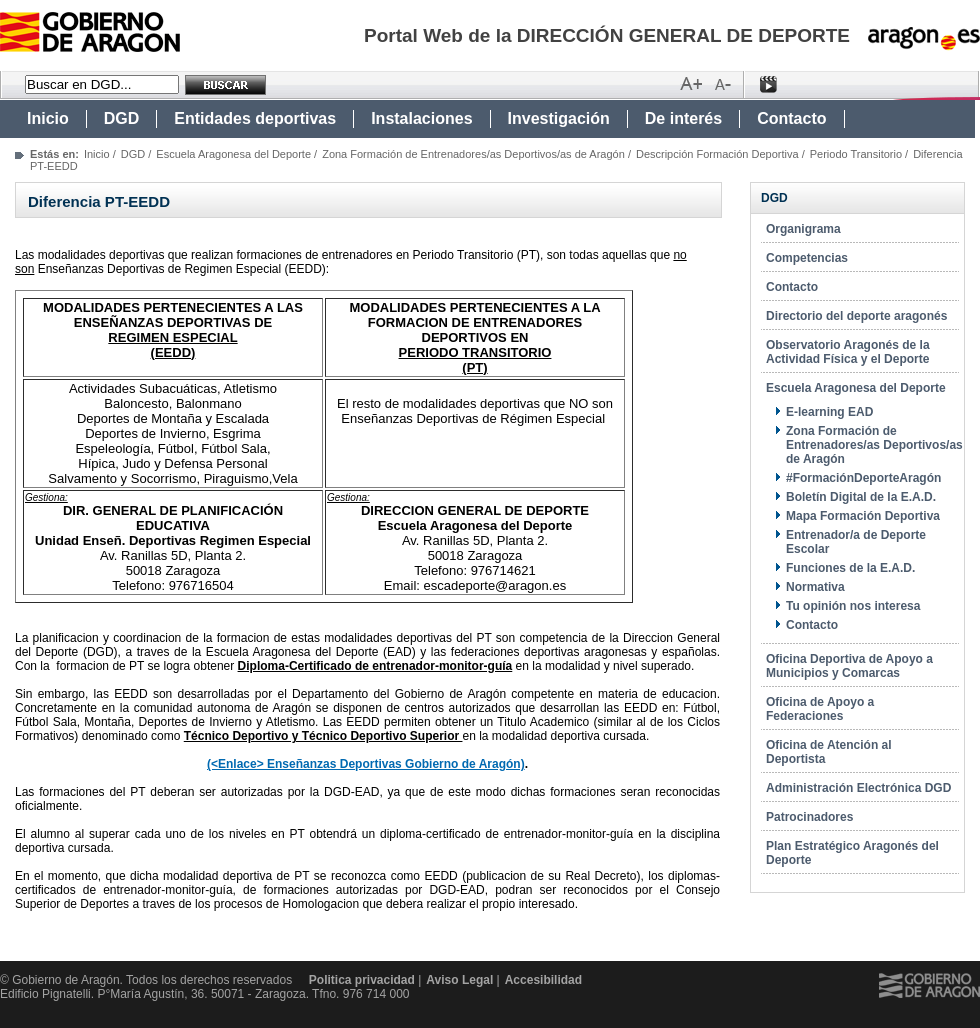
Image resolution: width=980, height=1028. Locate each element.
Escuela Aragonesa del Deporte (233, 154)
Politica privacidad (362, 980)
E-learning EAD (829, 412)
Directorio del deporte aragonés (856, 316)
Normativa (815, 587)
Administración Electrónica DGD (858, 788)
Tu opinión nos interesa (853, 606)
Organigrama (803, 229)
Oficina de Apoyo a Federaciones (820, 709)
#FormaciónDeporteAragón (863, 478)
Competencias (807, 258)
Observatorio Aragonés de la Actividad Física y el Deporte (848, 352)
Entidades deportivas (255, 118)
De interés (683, 118)
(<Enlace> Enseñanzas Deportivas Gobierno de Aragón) (366, 764)
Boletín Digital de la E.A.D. (861, 497)
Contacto (791, 118)
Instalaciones (421, 118)
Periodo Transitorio (856, 154)
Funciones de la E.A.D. (850, 568)
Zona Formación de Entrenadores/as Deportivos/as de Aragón (473, 154)
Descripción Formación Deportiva (717, 154)
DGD (122, 118)
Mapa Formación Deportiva (863, 516)
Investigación (559, 118)
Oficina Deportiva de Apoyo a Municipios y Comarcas (849, 666)
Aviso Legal (459, 980)
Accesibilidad (543, 980)
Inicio (48, 118)
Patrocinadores (809, 817)
